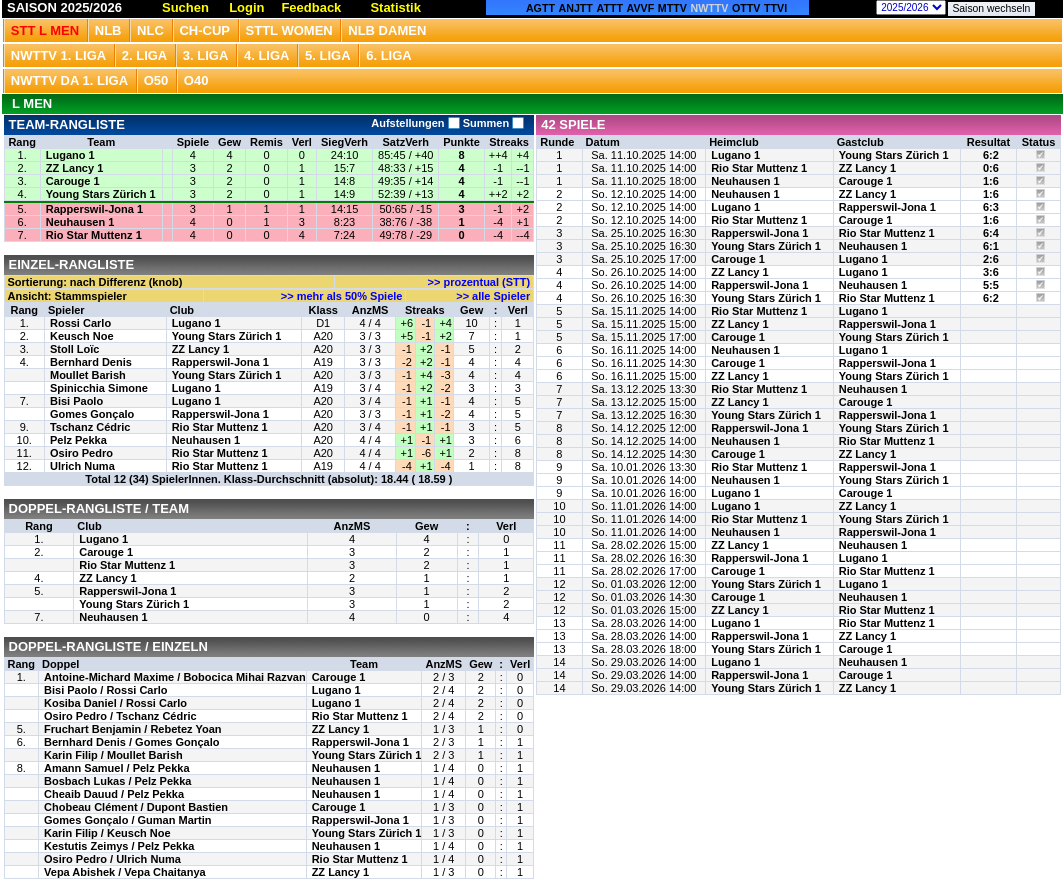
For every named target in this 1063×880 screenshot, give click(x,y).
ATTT (610, 8)
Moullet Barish (88, 375)
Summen (492, 123)
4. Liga (267, 55)
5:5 (991, 285)
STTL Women (289, 30)
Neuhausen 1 (80, 222)
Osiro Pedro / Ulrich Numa (112, 859)
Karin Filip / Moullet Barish (113, 755)
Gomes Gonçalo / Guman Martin (127, 820)
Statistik (395, 7)
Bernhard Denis (91, 362)
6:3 (991, 207)
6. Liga (389, 55)
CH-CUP (204, 30)
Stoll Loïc (75, 349)
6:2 (991, 155)
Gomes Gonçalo (92, 414)
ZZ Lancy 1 (74, 168)
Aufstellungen (415, 123)
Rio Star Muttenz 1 (94, 235)
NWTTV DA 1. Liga (69, 80)
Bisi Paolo (76, 401)
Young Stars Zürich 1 (101, 194)
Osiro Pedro (81, 453)
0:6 (991, 168)
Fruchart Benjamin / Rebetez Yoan (132, 729)
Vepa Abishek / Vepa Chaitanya (125, 872)
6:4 (991, 233)
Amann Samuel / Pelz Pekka (117, 768)
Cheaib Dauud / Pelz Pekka (114, 794)
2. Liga (145, 55)
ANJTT (576, 8)
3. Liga (206, 55)
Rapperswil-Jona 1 (94, 209)
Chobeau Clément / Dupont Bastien (136, 807)
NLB (108, 30)
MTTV (672, 8)
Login (246, 7)
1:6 (991, 181)
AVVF (641, 8)
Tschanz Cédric (90, 427)
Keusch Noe (82, 336)
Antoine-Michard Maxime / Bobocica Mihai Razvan (175, 677)
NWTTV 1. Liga (58, 55)
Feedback (311, 7)
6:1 (991, 246)
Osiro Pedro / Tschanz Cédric (120, 716)
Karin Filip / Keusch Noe (107, 833)
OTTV (746, 8)
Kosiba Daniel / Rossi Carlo (115, 703)
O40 (196, 80)
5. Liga (328, 55)
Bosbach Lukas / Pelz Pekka (117, 781)
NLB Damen (387, 30)
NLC (150, 30)
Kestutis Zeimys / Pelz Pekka (119, 846)
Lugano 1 (70, 155)
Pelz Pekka (78, 440)
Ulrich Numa (82, 466)
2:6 (991, 259)
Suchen (185, 7)
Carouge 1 (73, 181)
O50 (156, 80)
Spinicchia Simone (99, 388)
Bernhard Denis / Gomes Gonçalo (131, 742)
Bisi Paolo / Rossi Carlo (105, 690)
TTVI (775, 8)
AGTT (540, 8)
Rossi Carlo (80, 323)
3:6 (991, 272)
